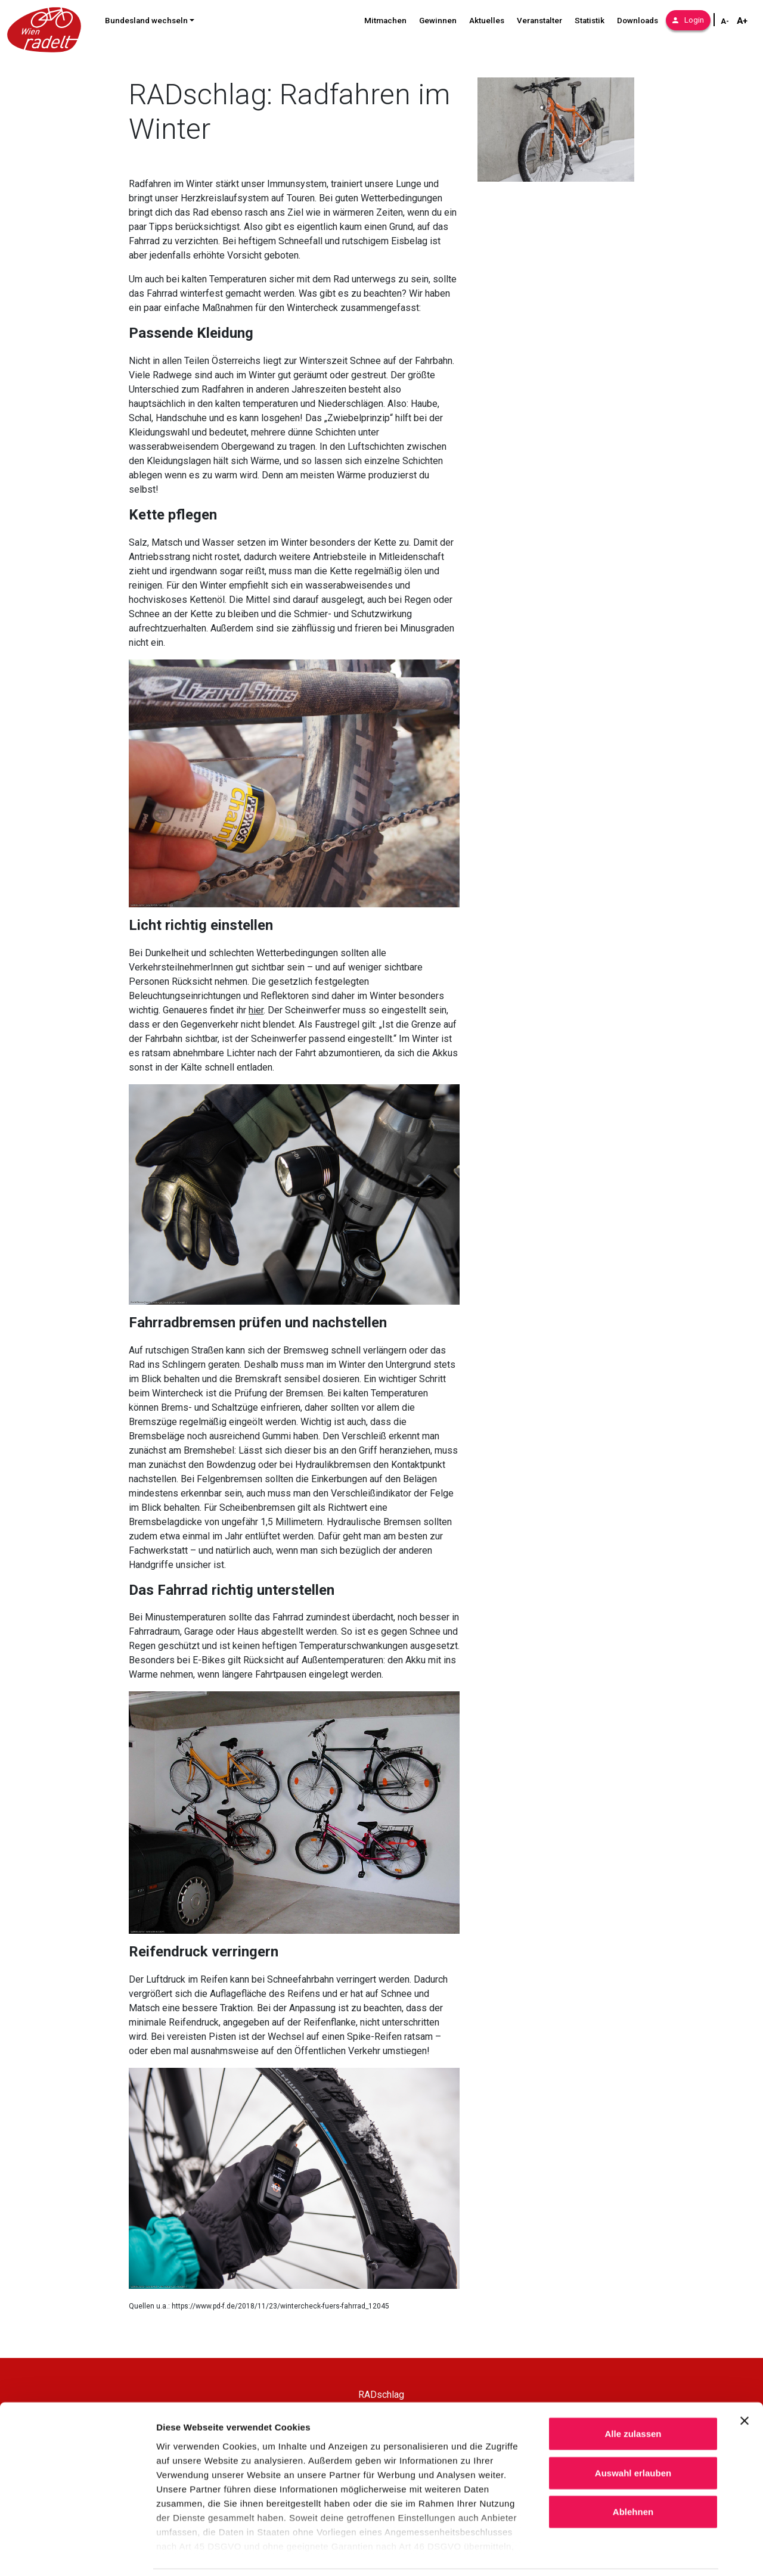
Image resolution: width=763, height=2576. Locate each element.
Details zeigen (634, 2552)
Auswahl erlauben (633, 2433)
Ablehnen (633, 2472)
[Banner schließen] (744, 2381)
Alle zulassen (632, 2394)
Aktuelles (486, 20)
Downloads (637, 20)
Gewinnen (438, 20)
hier (256, 1010)
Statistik (589, 20)
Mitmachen (385, 20)
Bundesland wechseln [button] (146, 20)
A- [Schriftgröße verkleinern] (725, 21)
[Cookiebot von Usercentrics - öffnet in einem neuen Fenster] (77, 2553)
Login (688, 19)
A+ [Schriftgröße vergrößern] (742, 20)
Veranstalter (539, 20)
